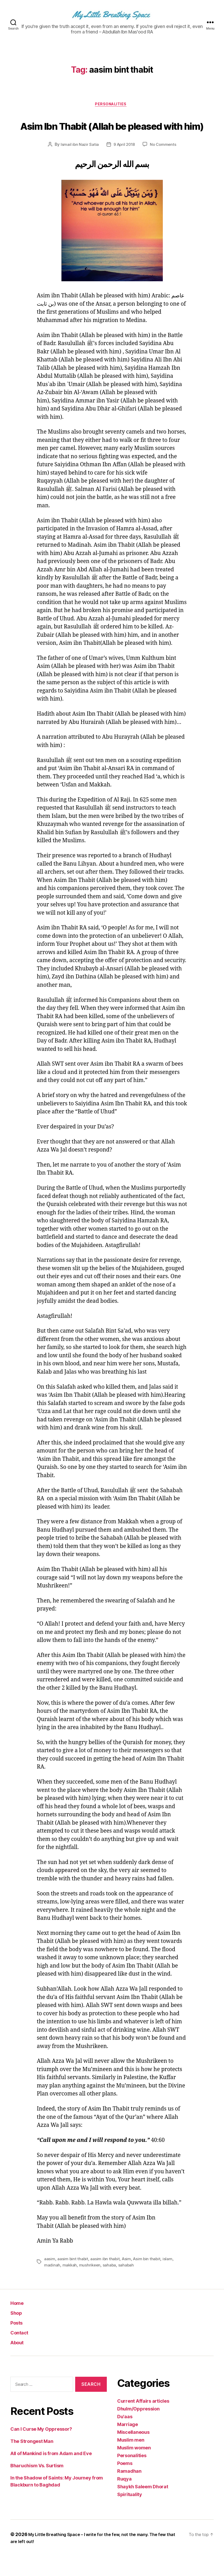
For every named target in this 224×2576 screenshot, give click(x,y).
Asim (127, 2279)
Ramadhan (129, 2491)
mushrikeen (90, 2285)
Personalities (112, 105)
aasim (49, 2279)
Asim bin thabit (149, 2279)
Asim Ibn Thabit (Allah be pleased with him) (112, 134)
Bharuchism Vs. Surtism (37, 2486)
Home (19, 2322)
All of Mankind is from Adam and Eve (51, 2473)
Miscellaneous (133, 2452)
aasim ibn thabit (106, 2279)
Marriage (127, 2444)
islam (170, 2279)
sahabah (127, 2285)
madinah (52, 2285)
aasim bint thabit (72, 2279)
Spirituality (129, 2514)
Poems (124, 2483)
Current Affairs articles (143, 2421)
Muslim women (134, 2467)
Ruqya (124, 2499)
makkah (69, 2285)
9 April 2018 (124, 164)
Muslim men (130, 2460)
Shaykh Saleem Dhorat (142, 2506)
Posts (18, 2342)
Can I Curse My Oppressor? (41, 2449)
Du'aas (124, 2436)
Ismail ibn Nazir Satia (78, 164)
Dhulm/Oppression (138, 2428)
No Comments (164, 164)
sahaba (110, 2285)
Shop (17, 2332)
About (19, 2362)
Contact (22, 2352)
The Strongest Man (31, 2461)
